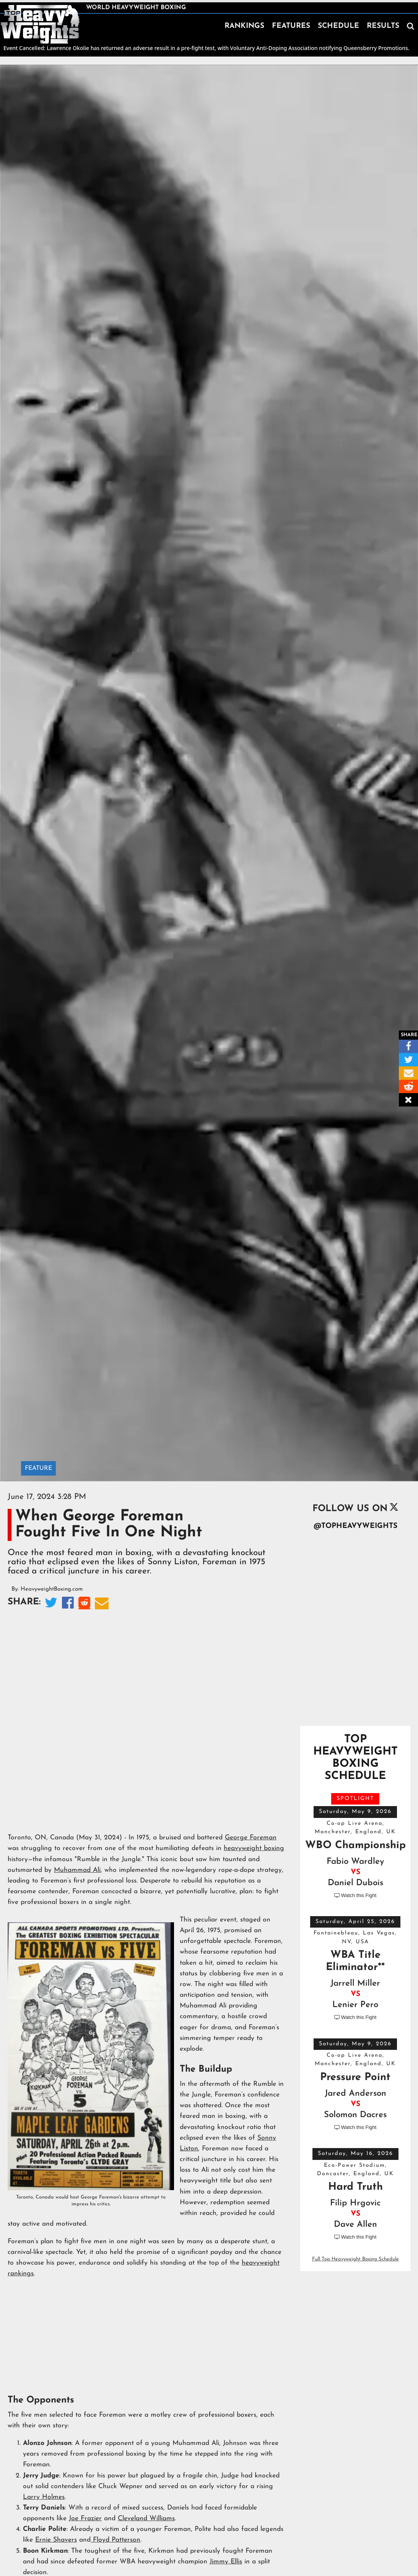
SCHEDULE (338, 26)
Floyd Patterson (115, 2540)
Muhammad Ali (77, 1870)
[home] (40, 24)
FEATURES (291, 26)
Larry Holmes (44, 2497)
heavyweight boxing (254, 1848)
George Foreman (250, 1837)
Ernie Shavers (56, 2540)
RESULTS (383, 26)
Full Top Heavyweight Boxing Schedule (355, 2259)
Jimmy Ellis (226, 2561)
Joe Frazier (85, 2518)
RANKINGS (244, 26)
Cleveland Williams (146, 2518)
